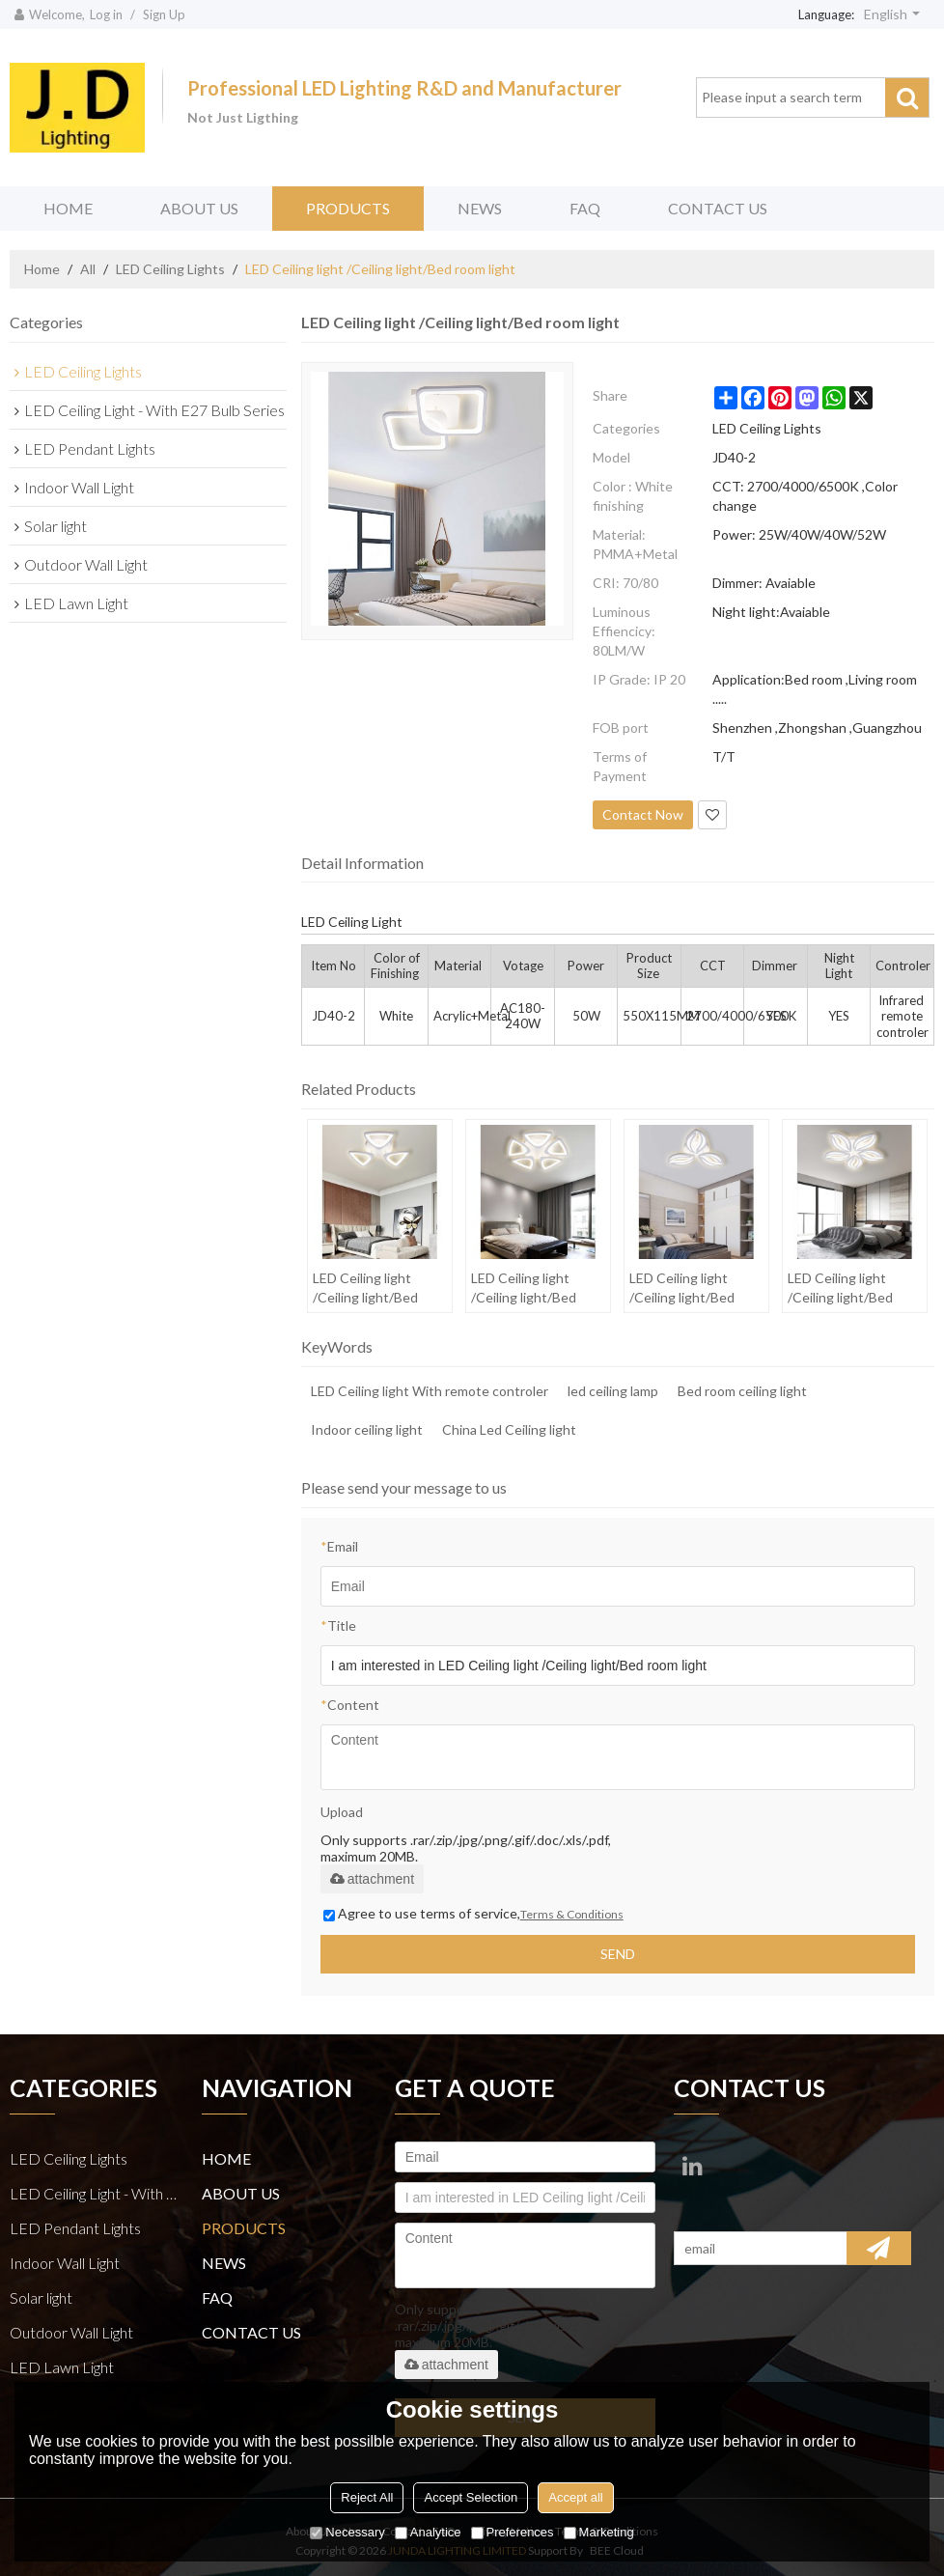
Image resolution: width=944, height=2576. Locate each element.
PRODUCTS (348, 208)
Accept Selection (470, 2497)
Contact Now (642, 814)
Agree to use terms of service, (473, 1913)
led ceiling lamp (613, 1391)
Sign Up (164, 14)
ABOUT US (199, 208)
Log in (106, 14)
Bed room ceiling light (742, 1391)
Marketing (599, 2532)
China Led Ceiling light (509, 1429)
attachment (372, 1879)
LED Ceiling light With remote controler (429, 1391)
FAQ (584, 208)
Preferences (512, 2532)
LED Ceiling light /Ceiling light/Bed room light (365, 1288)
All (88, 269)
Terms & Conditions (572, 1914)
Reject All (367, 2497)
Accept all (575, 2497)
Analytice (428, 2532)
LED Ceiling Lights (170, 269)
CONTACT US (717, 208)
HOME (68, 208)
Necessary (347, 2532)
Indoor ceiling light (367, 1429)
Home (42, 269)
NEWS (480, 208)
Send (617, 1954)
